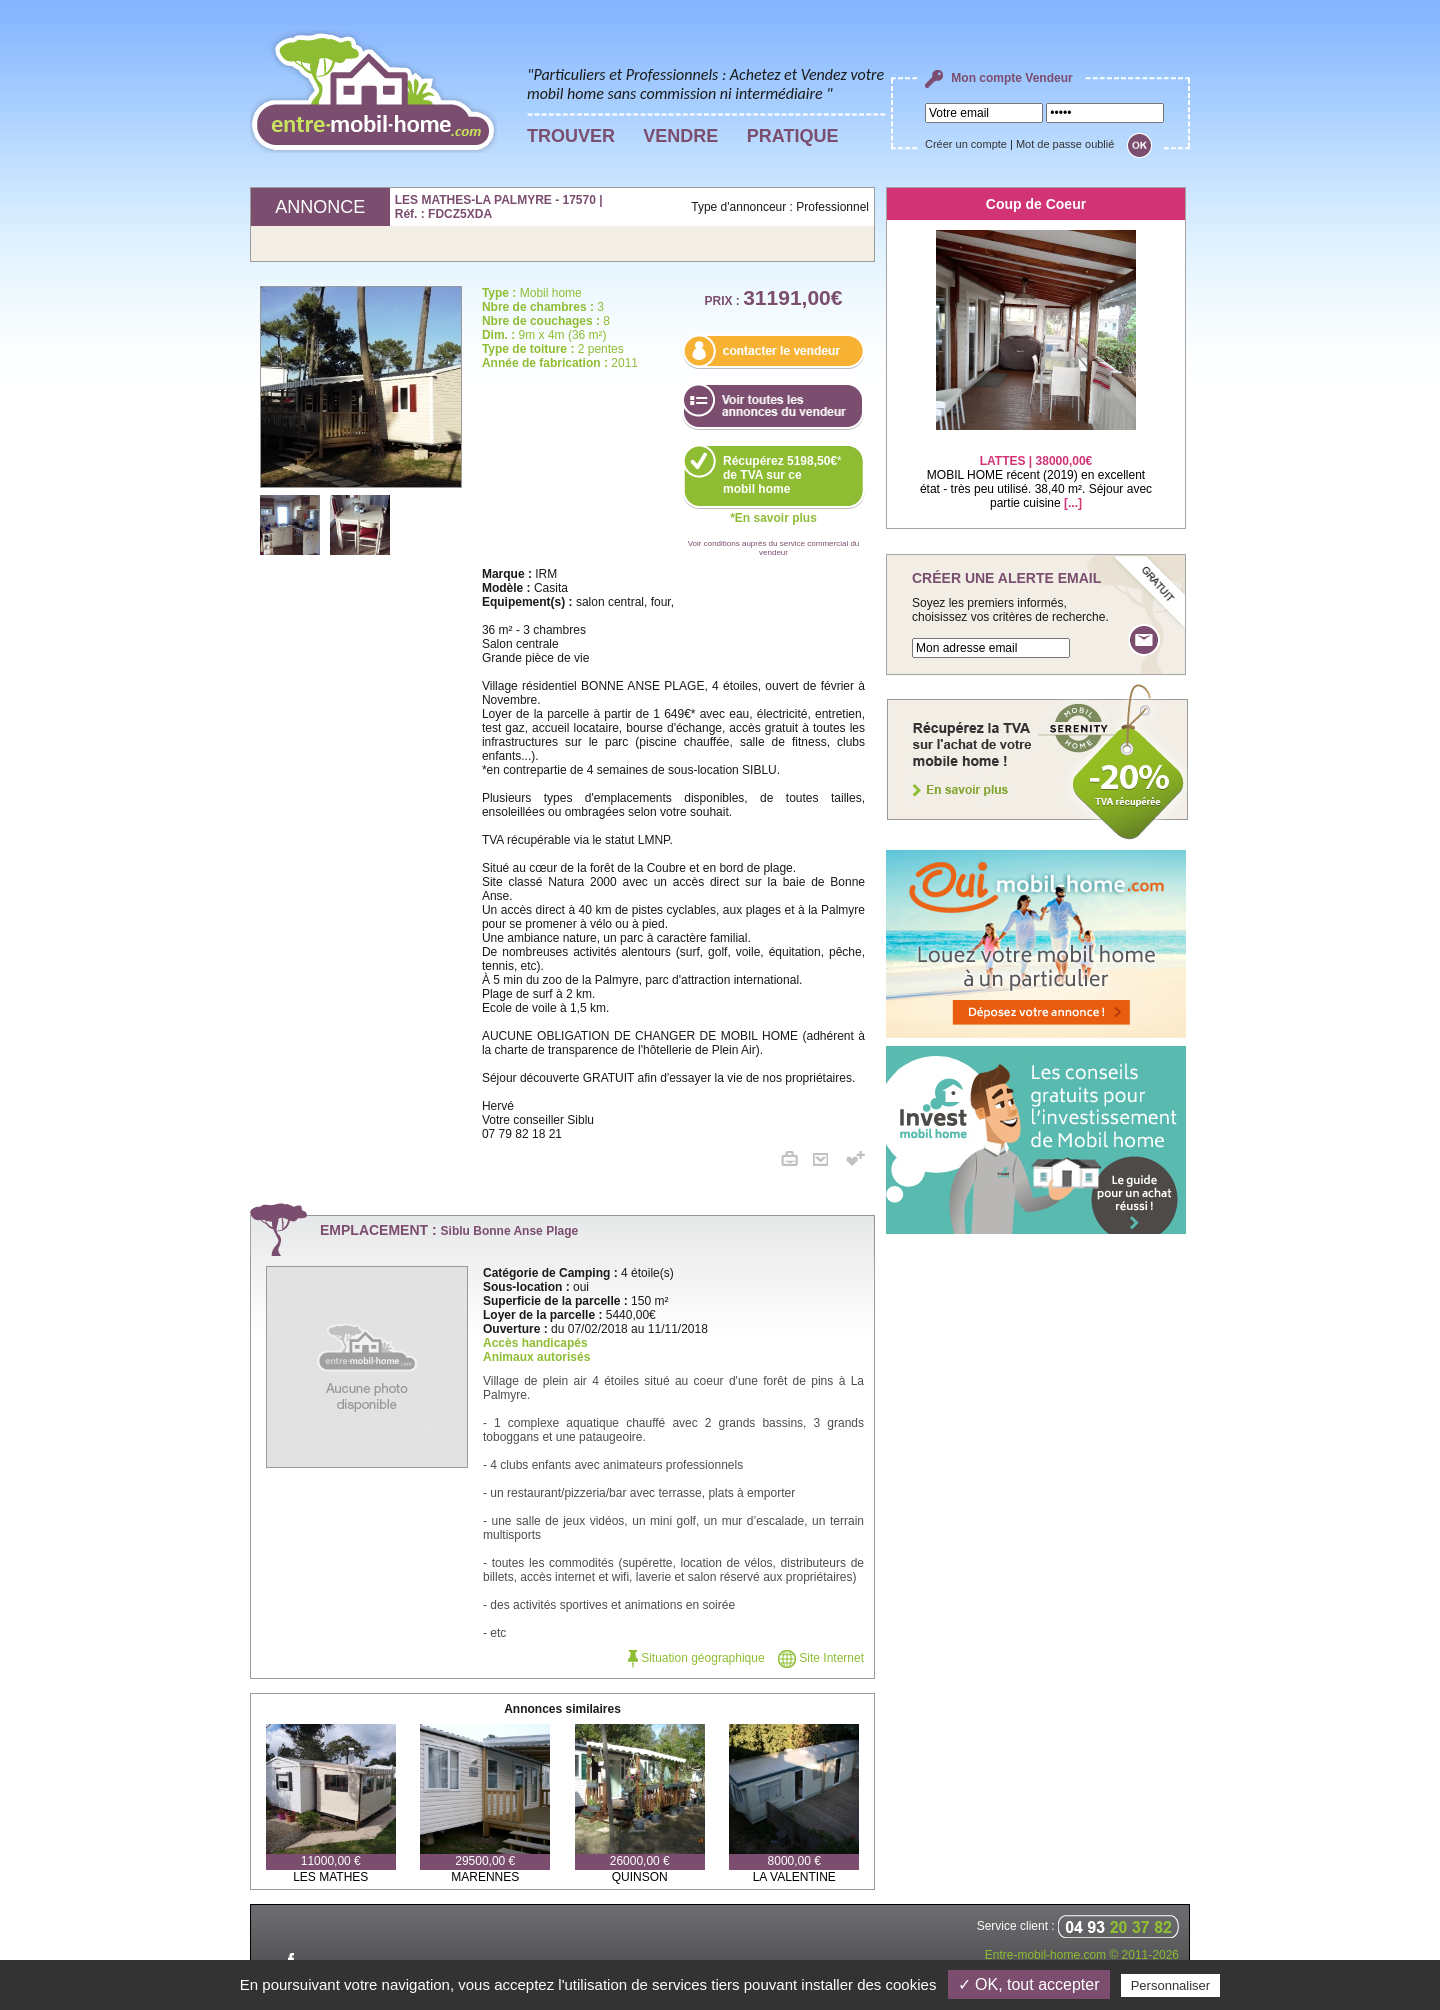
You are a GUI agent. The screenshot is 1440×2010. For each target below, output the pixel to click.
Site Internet (821, 1658)
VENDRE (680, 136)
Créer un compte (966, 144)
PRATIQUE (793, 136)
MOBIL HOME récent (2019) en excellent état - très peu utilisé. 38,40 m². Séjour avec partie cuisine (1036, 469)
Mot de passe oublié (1065, 144)
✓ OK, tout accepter (1029, 1984)
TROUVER (571, 136)
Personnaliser (1171, 1985)
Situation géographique (696, 1658)
